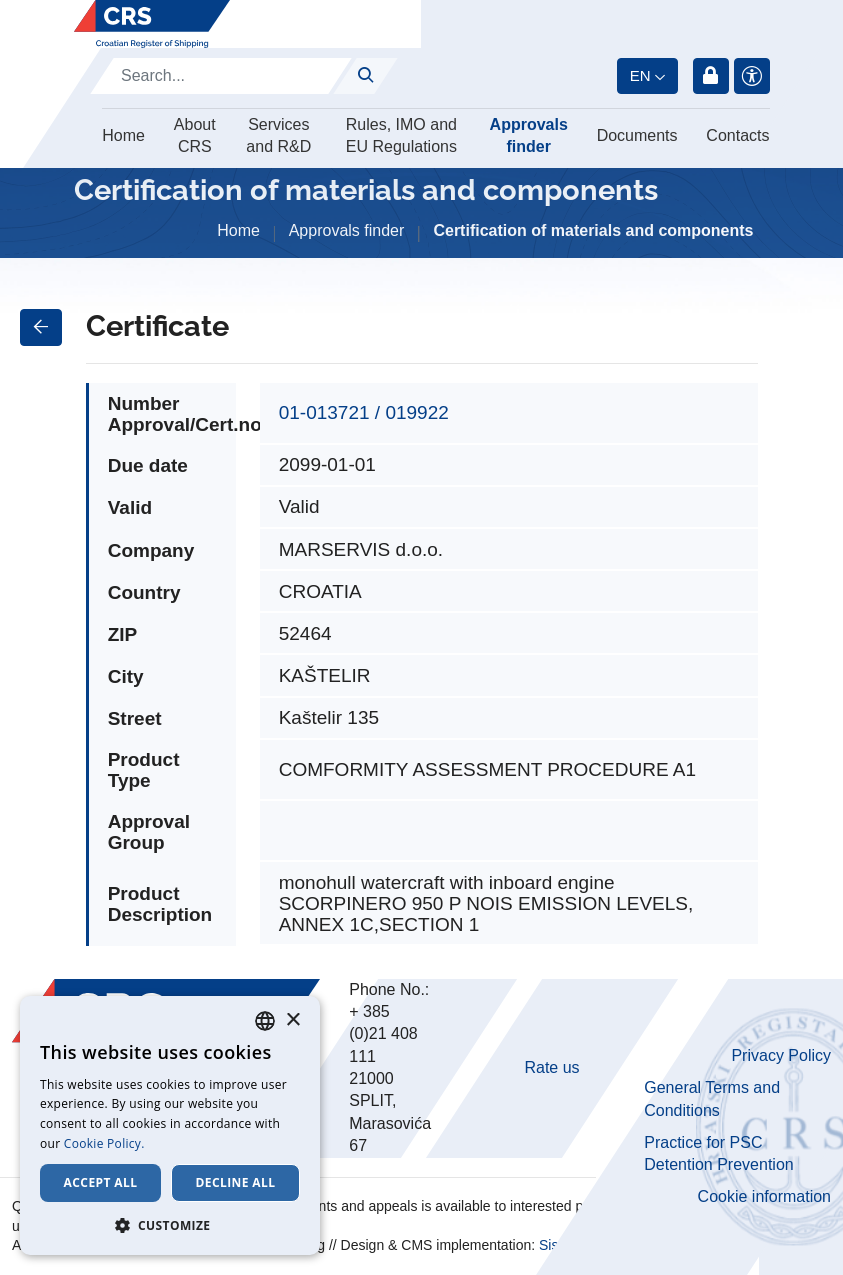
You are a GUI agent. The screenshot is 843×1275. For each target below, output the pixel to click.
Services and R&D (278, 135)
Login (711, 76)
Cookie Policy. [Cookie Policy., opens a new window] (104, 1143)
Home (123, 135)
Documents (637, 135)
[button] (170, 1225)
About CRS (195, 135)
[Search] (221, 76)
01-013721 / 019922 (364, 412)
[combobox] (265, 1021)
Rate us (551, 1067)
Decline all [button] (236, 1182)
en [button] (640, 75)
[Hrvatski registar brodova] (152, 24)
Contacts (737, 135)
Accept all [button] (101, 1182)
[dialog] (170, 1125)
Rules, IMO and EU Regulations (401, 135)
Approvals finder (529, 135)
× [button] (292, 1020)
